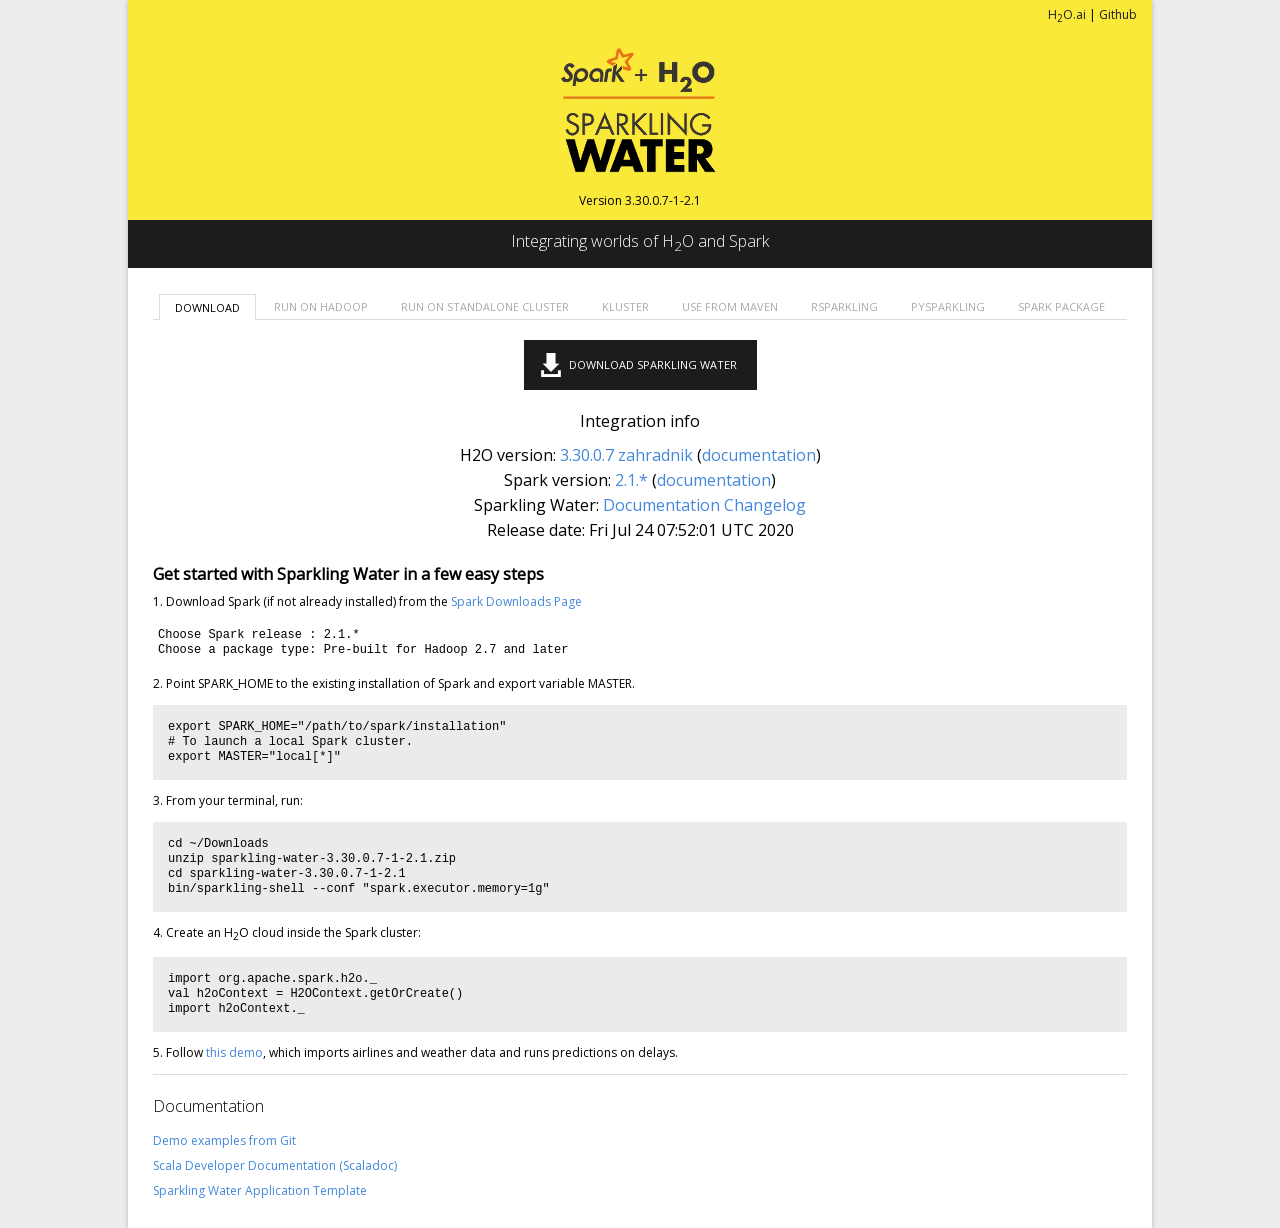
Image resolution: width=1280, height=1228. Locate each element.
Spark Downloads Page (516, 601)
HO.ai (1067, 14)
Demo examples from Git (224, 1140)
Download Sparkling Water (653, 364)
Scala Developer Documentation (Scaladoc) (275, 1165)
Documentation (661, 505)
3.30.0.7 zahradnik (626, 455)
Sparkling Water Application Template (260, 1190)
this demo (234, 1052)
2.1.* (631, 480)
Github (1118, 14)
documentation (759, 455)
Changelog (765, 505)
